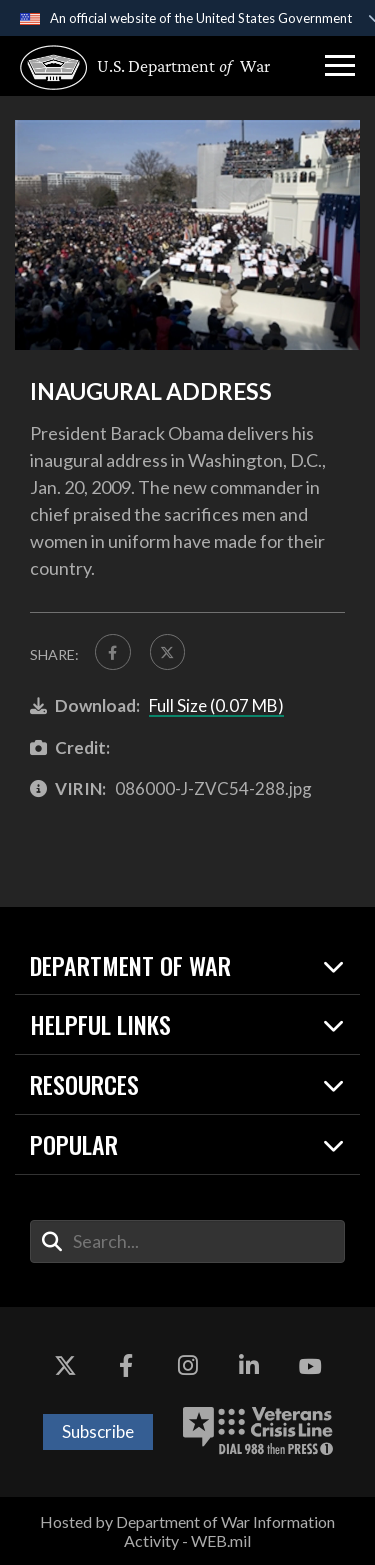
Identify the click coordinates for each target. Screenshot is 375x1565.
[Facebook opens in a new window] (126, 1367)
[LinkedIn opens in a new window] (249, 1367)
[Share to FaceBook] (113, 652)
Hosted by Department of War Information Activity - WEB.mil (187, 1531)
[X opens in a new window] (65, 1367)
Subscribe (98, 1431)
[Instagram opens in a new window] (188, 1367)
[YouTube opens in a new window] (310, 1367)
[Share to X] (168, 652)
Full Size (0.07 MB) (216, 705)
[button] (340, 66)
